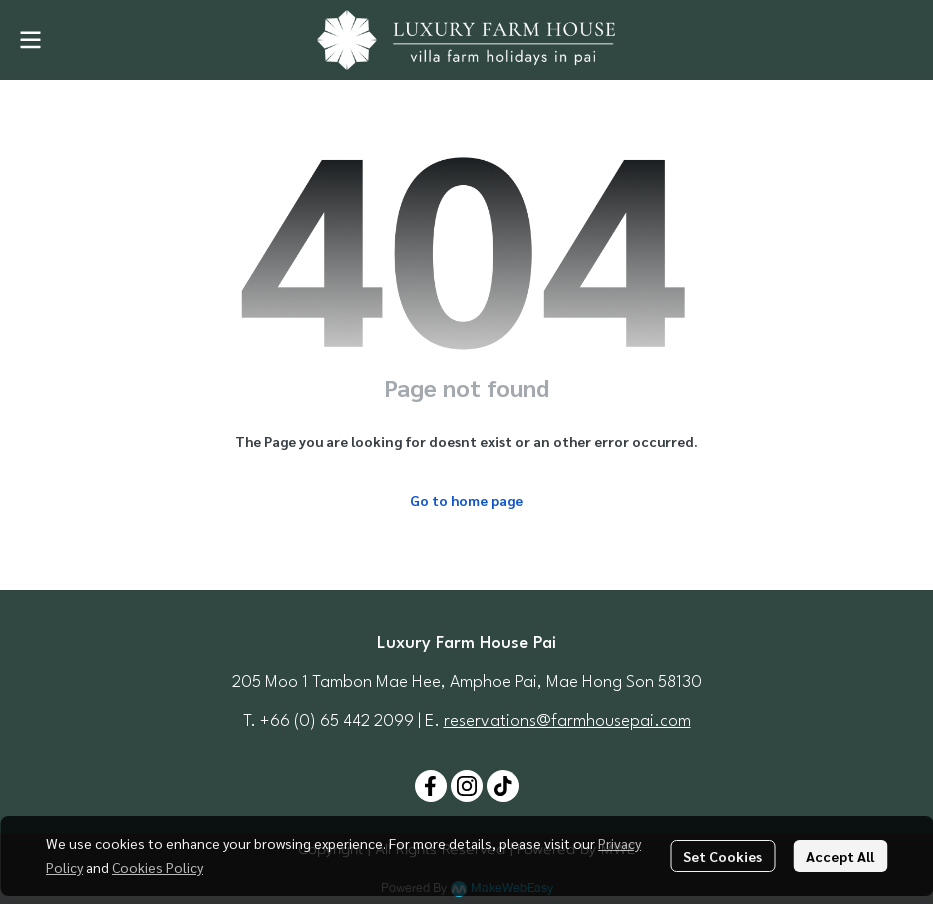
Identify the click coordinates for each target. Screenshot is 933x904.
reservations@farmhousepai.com (567, 721)
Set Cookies (722, 856)
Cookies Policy (157, 867)
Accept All (840, 856)
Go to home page (466, 500)
